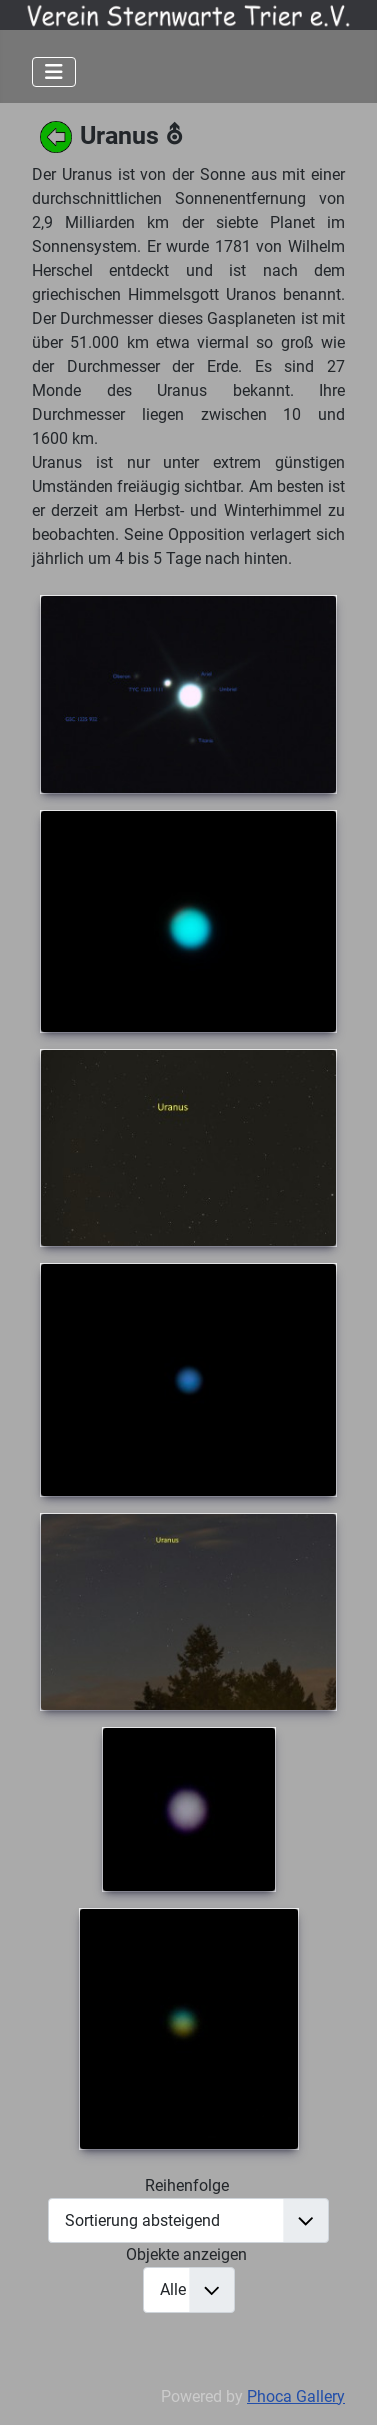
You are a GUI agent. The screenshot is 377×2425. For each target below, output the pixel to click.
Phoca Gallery (296, 2396)
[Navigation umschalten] (54, 72)
